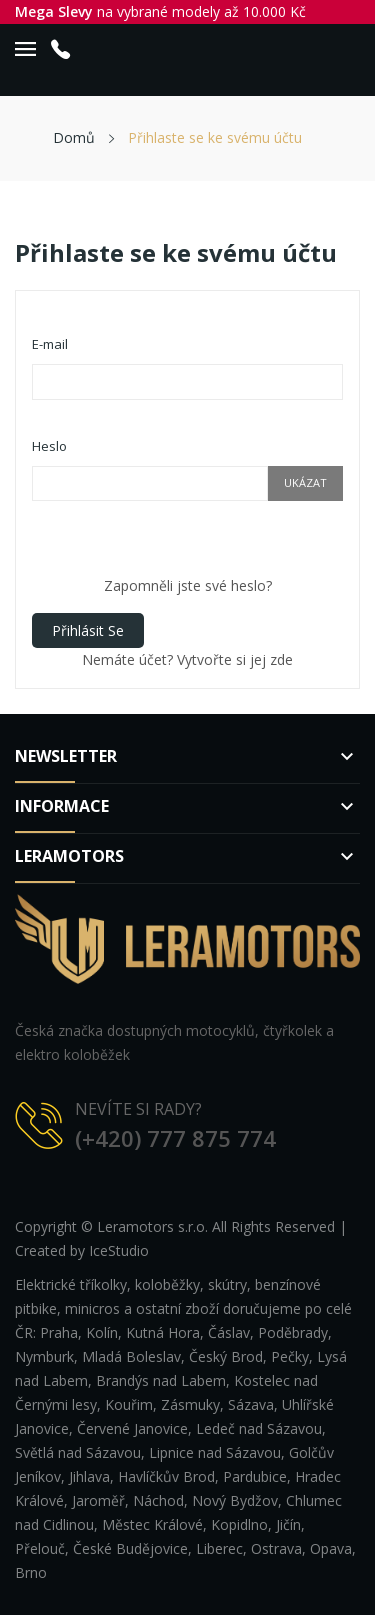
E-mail (50, 344)
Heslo (49, 446)
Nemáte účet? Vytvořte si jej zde (187, 659)
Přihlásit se (88, 630)
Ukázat (305, 482)
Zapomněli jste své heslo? (188, 585)
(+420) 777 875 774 (175, 1138)
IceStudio (119, 1250)
